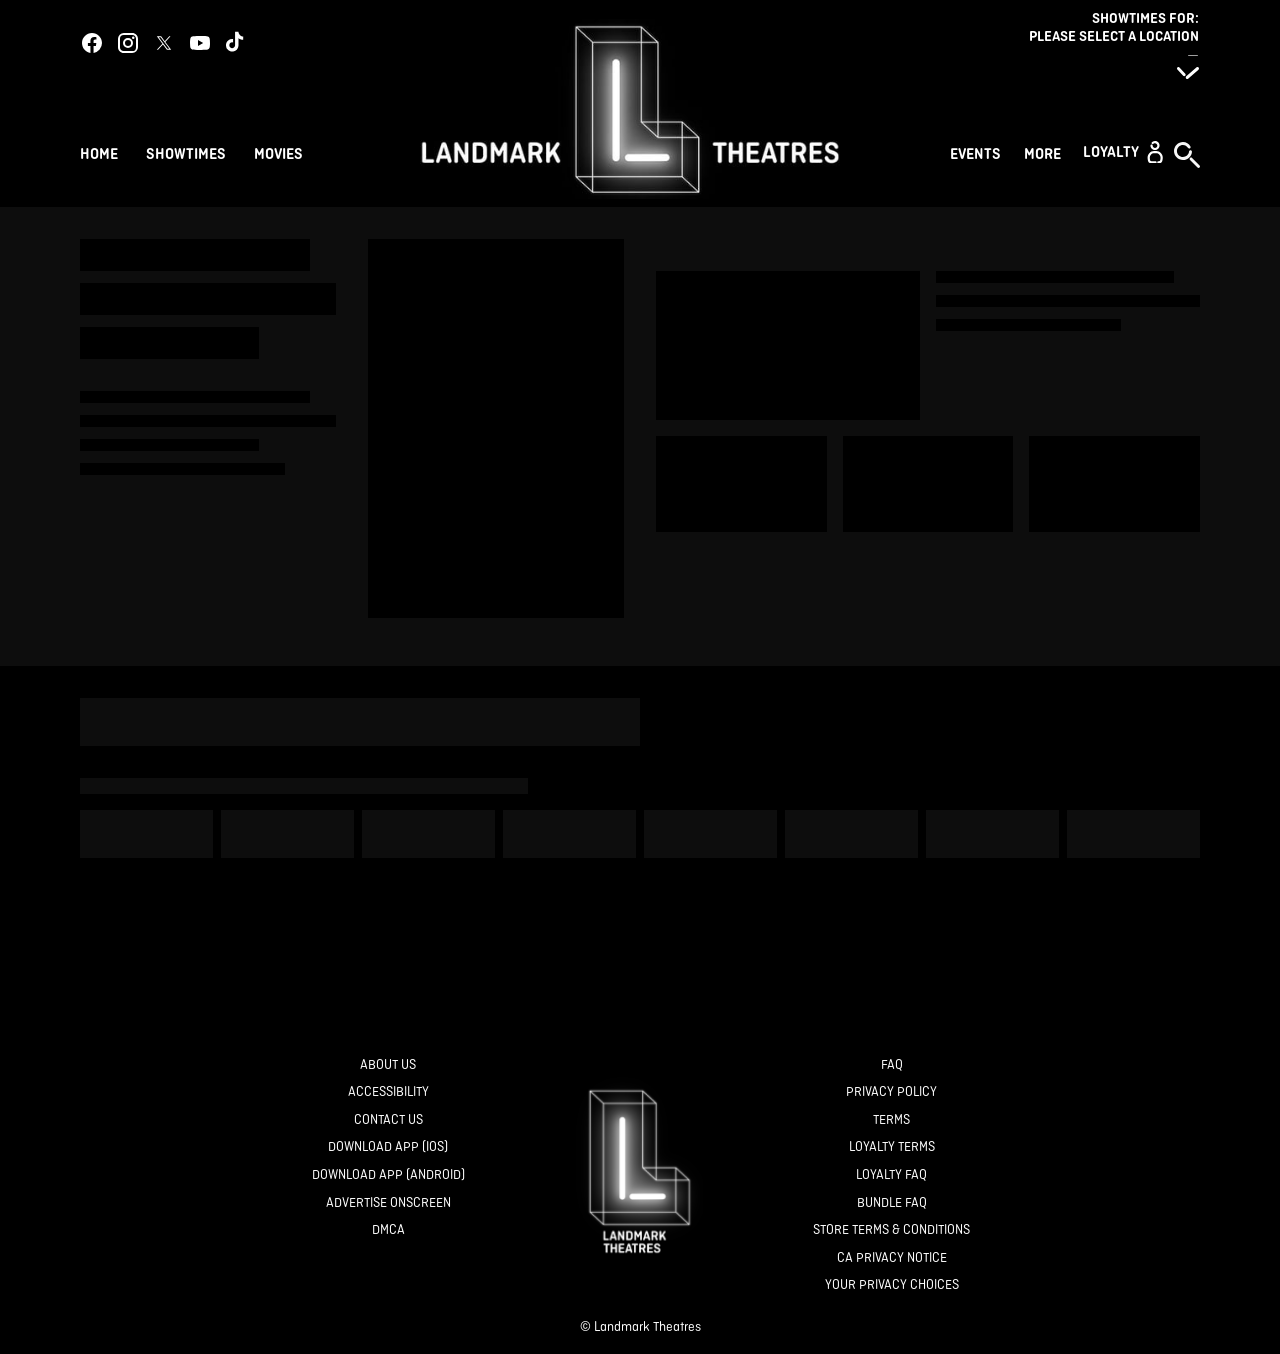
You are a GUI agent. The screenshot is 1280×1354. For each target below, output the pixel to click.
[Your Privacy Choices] (892, 1285)
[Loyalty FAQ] (891, 1175)
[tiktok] (236, 43)
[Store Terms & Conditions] (891, 1230)
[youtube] (200, 43)
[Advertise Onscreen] (388, 1203)
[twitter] (164, 43)
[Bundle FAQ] (892, 1203)
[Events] (978, 152)
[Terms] (891, 1120)
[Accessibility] (388, 1092)
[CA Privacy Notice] (892, 1258)
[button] (1123, 152)
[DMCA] (388, 1230)
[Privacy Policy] (891, 1092)
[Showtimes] (186, 152)
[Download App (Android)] (388, 1175)
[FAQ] (892, 1065)
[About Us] (388, 1065)
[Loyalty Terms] (892, 1147)
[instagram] (128, 43)
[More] (1045, 152)
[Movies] (281, 152)
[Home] (99, 152)
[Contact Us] (388, 1120)
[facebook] (92, 43)
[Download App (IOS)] (388, 1147)
